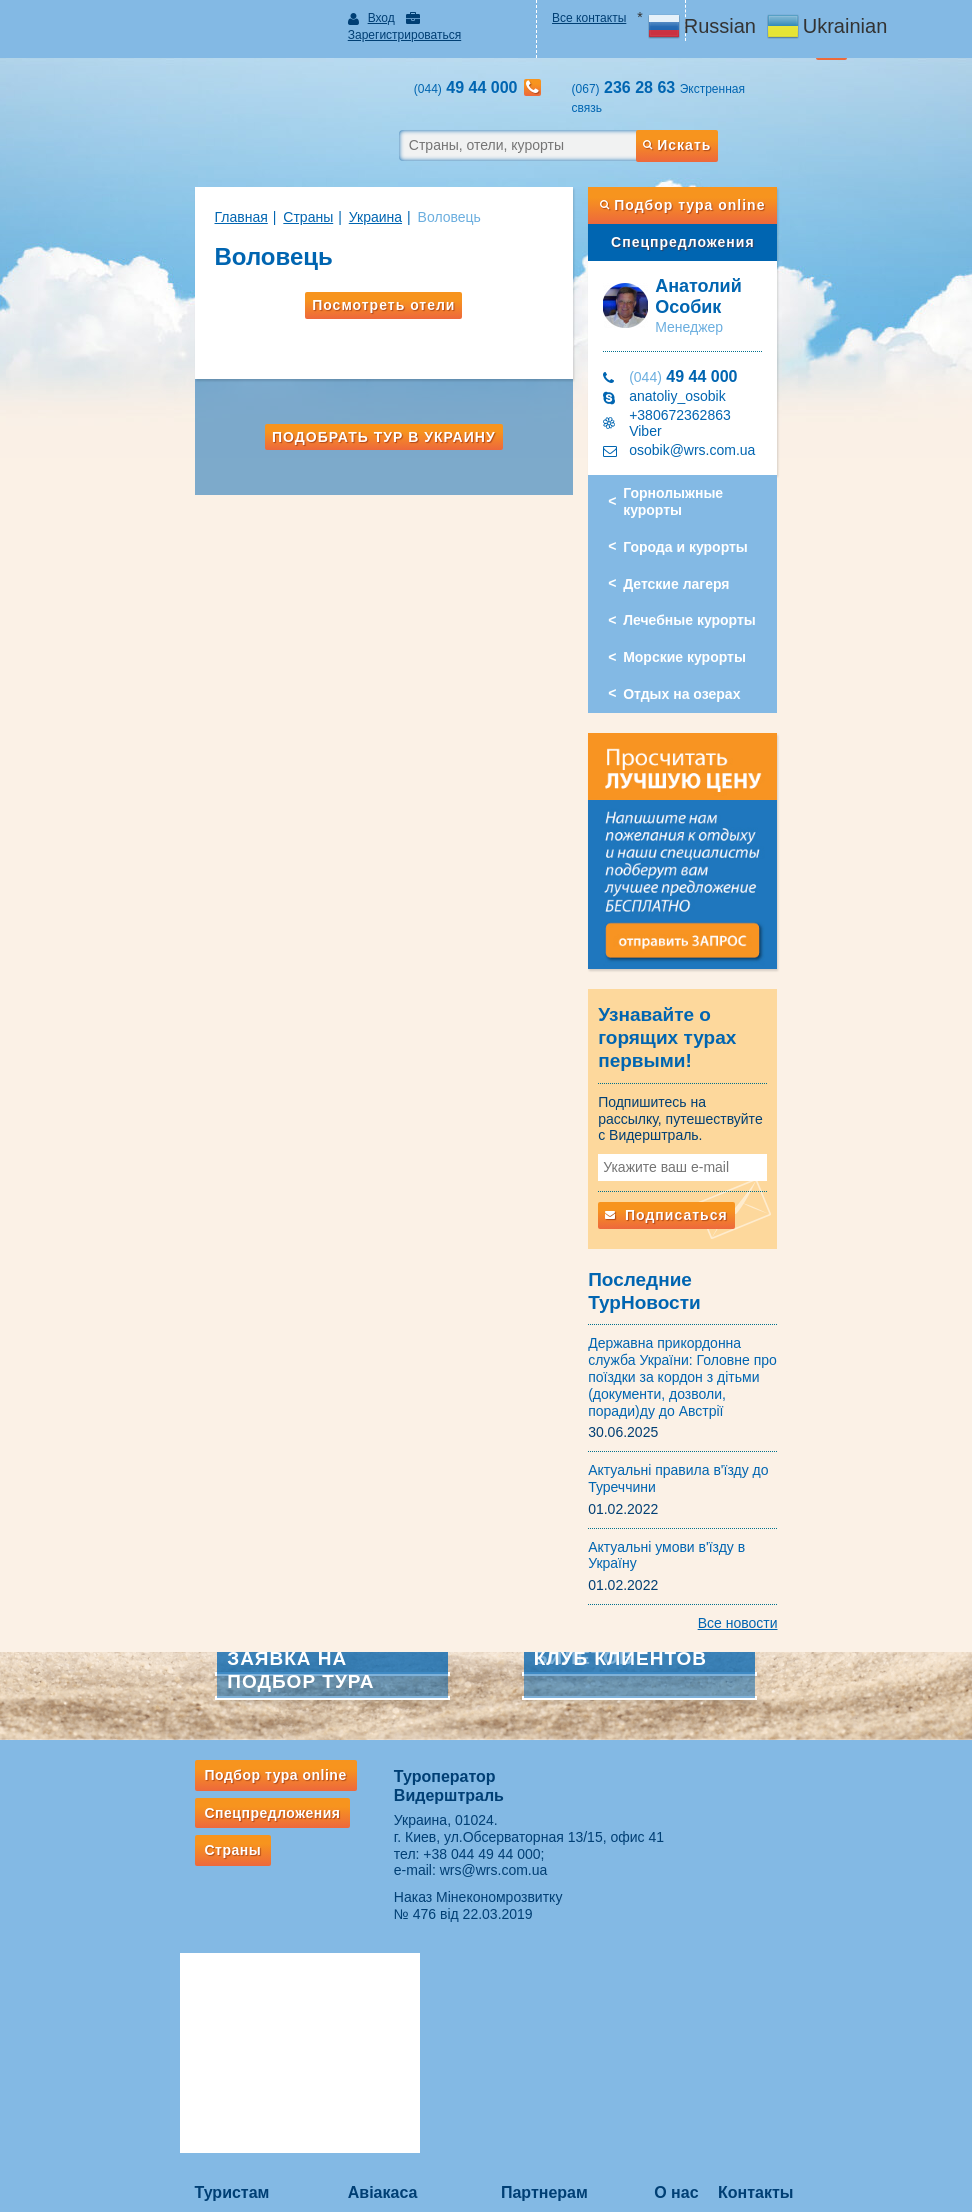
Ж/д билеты (347, 1976)
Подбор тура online (728, 169)
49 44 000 (706, 340)
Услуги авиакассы (363, 1923)
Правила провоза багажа (195, 2080)
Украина (306, 181)
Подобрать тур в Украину (361, 401)
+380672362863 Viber (721, 380)
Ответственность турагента (577, 2030)
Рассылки (153, 1966)
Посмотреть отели (360, 269)
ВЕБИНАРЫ (535, 1923)
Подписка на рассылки (564, 1976)
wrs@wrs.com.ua (471, 1765)
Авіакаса (349, 1893)
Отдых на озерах (704, 628)
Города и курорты (708, 480)
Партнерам (544, 1893)
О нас (711, 1893)
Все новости (806, 1518)
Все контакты (601, 18)
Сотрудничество (546, 1949)
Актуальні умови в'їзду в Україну (716, 1458)
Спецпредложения (728, 206)
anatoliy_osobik (700, 360)
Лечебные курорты (712, 554)
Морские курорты (707, 591)
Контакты (804, 1893)
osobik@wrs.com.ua (715, 400)
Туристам (163, 1893)
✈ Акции (337, 1949)
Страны (240, 181)
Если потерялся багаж (188, 2107)
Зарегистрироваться (450, 18)
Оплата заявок (541, 2003)
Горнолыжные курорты (727, 444)
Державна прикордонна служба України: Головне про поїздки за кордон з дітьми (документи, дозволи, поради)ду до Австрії (714, 1297)
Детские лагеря (699, 517)
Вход (346, 18)
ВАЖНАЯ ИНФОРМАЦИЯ (572, 2057)
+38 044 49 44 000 (459, 1748)
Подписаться (689, 1166)
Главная (172, 181)
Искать (731, 109)
